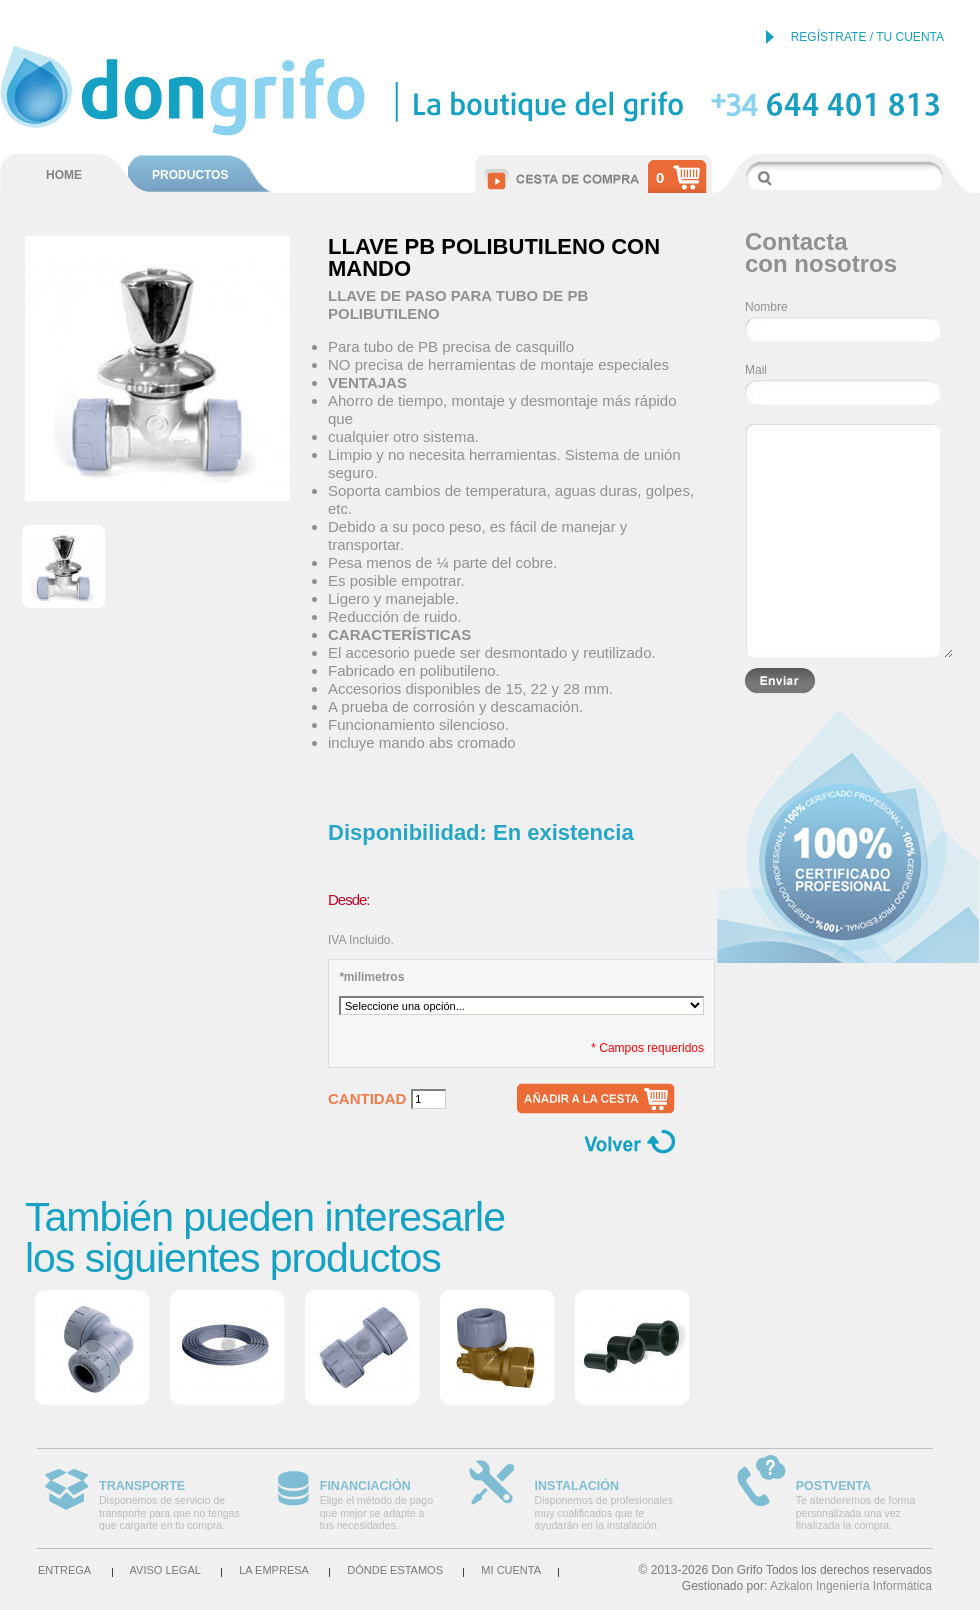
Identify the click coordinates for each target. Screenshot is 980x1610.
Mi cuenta (511, 1570)
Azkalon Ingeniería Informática (851, 1586)
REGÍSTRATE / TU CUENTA (867, 37)
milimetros (371, 977)
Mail (756, 370)
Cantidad (367, 1099)
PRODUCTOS (190, 175)
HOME (64, 175)
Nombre (766, 307)
